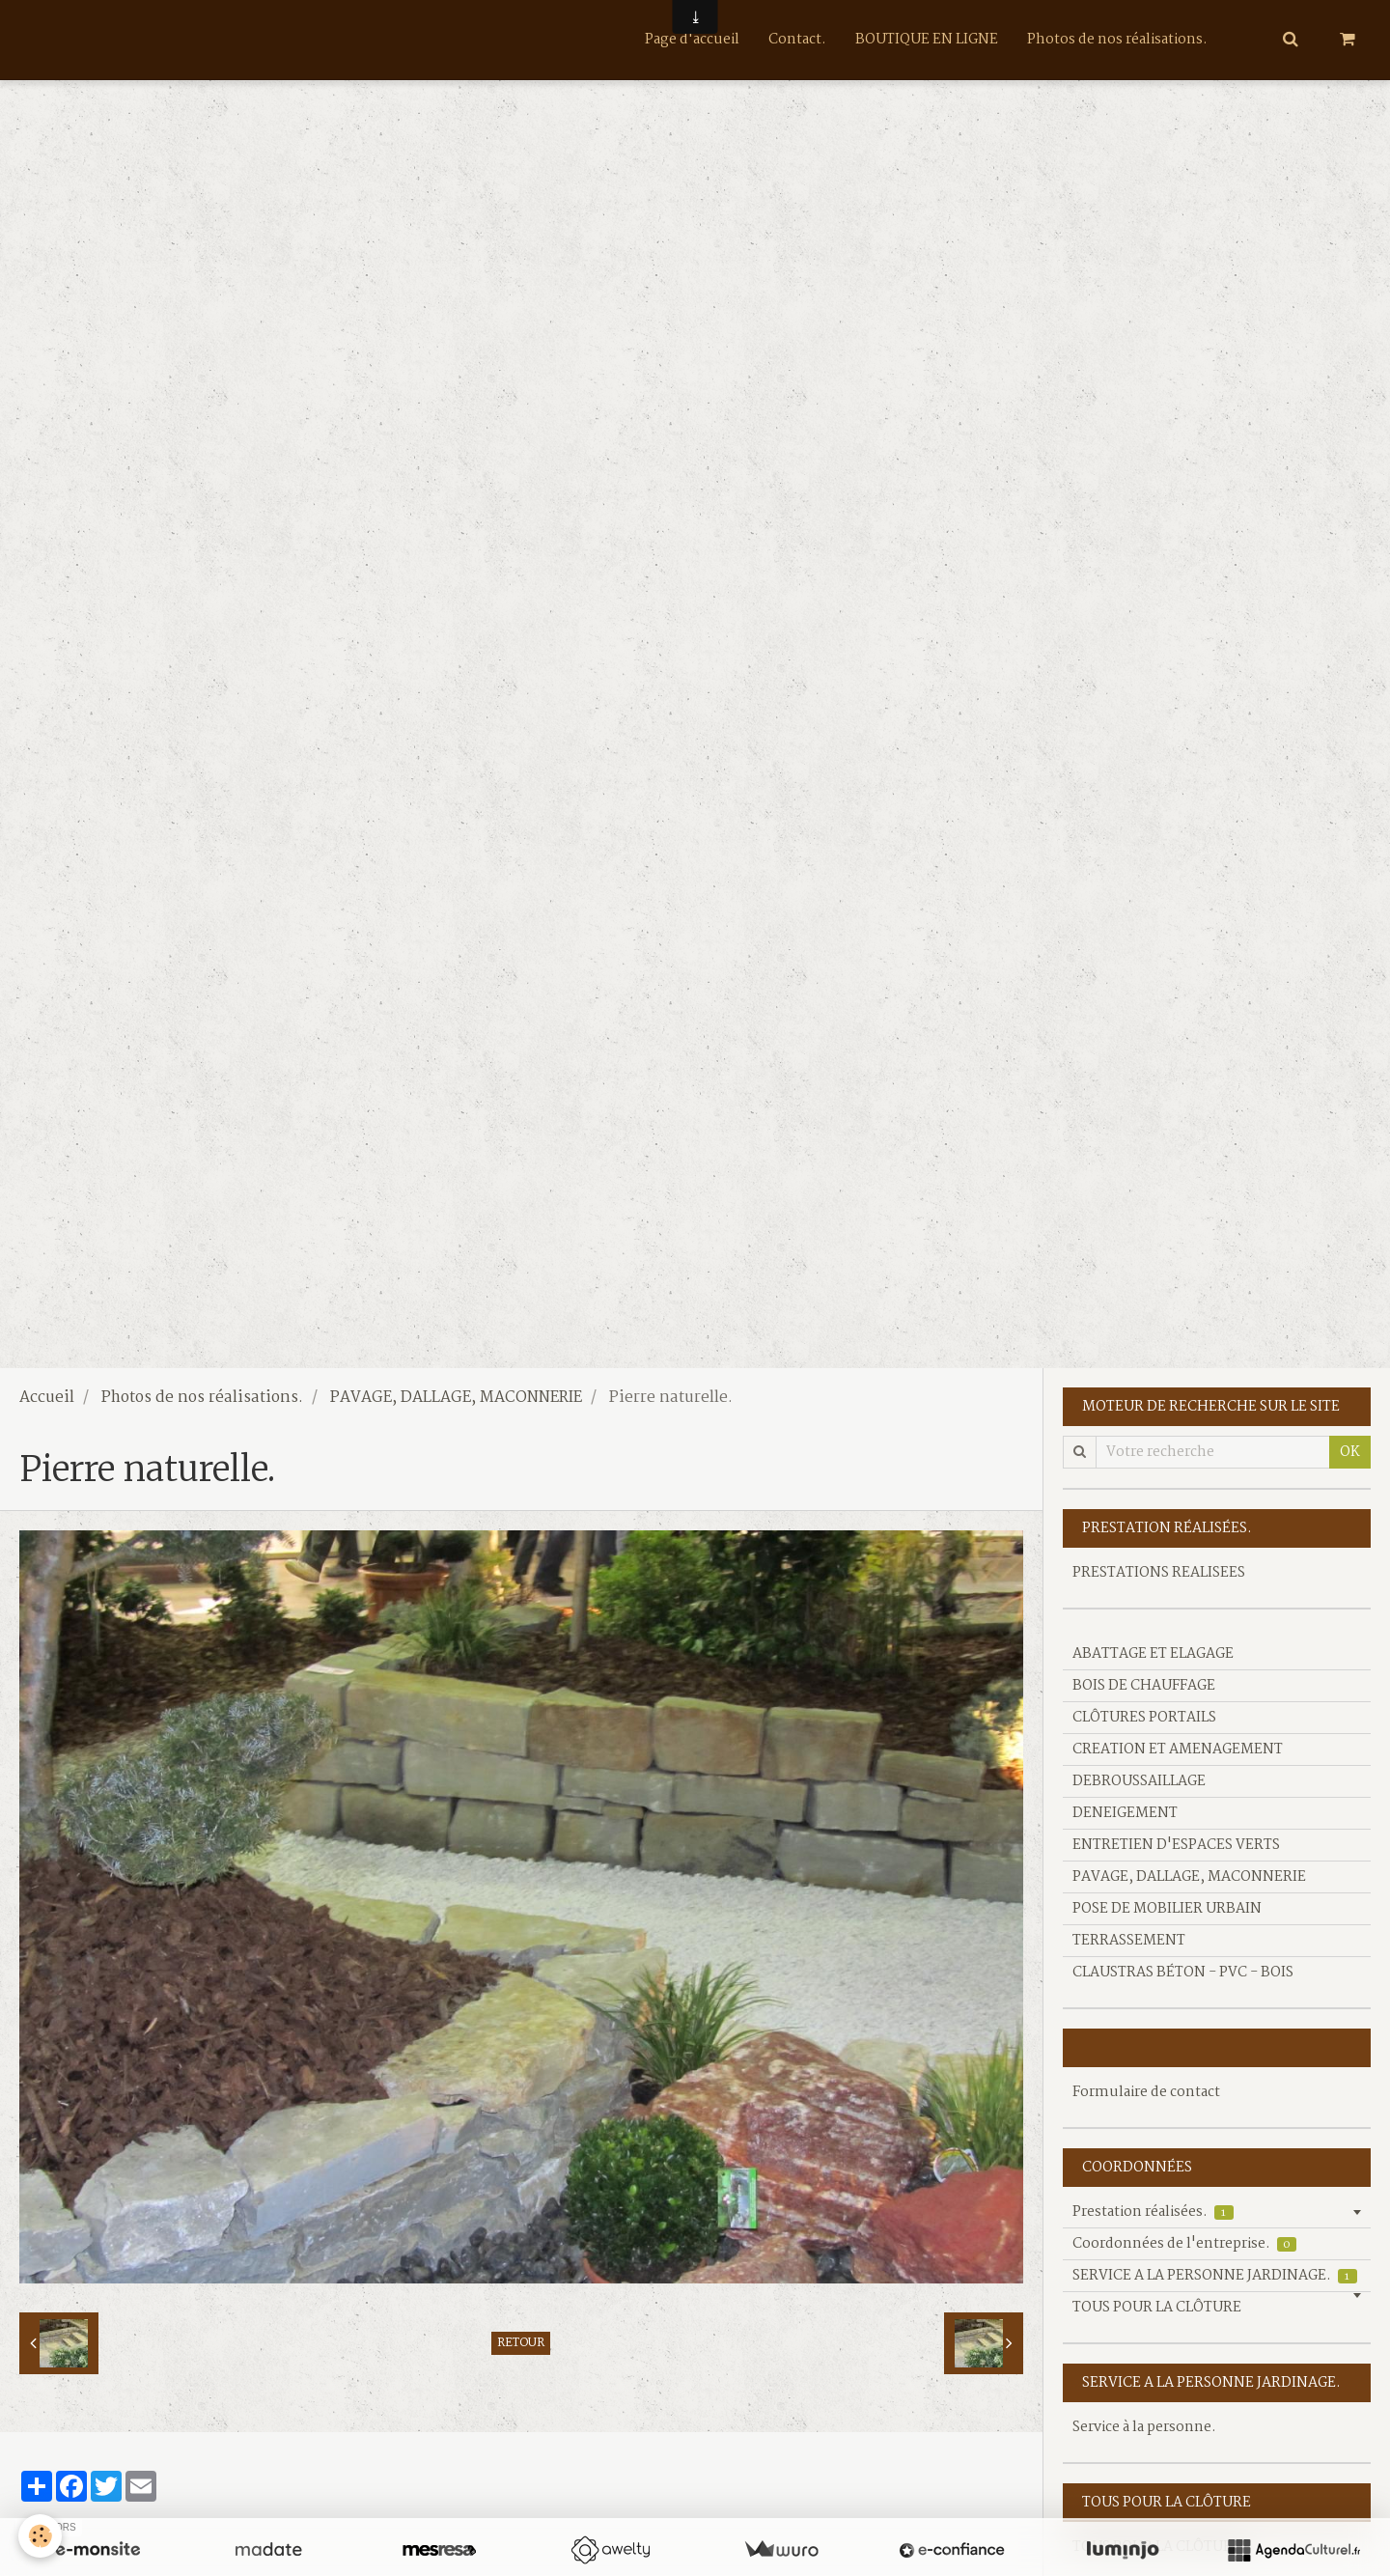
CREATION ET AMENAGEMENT (1177, 1749)
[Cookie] (41, 2536)
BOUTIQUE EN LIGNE (926, 39)
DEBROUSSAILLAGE (1139, 1781)
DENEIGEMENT (1125, 1813)
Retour (520, 2343)
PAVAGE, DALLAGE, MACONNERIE (456, 1398)
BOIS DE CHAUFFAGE (1143, 1685)
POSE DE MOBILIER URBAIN (1167, 1908)
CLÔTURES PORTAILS (1144, 1717)
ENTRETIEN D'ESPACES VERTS (1176, 1845)
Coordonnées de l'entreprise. (1184, 2243)
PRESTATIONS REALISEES (1158, 1572)
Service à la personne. (1144, 2427)
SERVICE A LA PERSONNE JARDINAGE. (1214, 2275)
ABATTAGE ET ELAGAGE (1153, 1654)
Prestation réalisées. (1153, 2212)
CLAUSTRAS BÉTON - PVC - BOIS (1182, 1972)
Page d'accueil (692, 39)
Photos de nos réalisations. (1117, 39)
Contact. (797, 39)
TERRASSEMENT (1128, 1940)
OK (1350, 1452)
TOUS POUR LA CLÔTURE (1156, 2307)
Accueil (46, 1398)
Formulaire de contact (1146, 2092)
